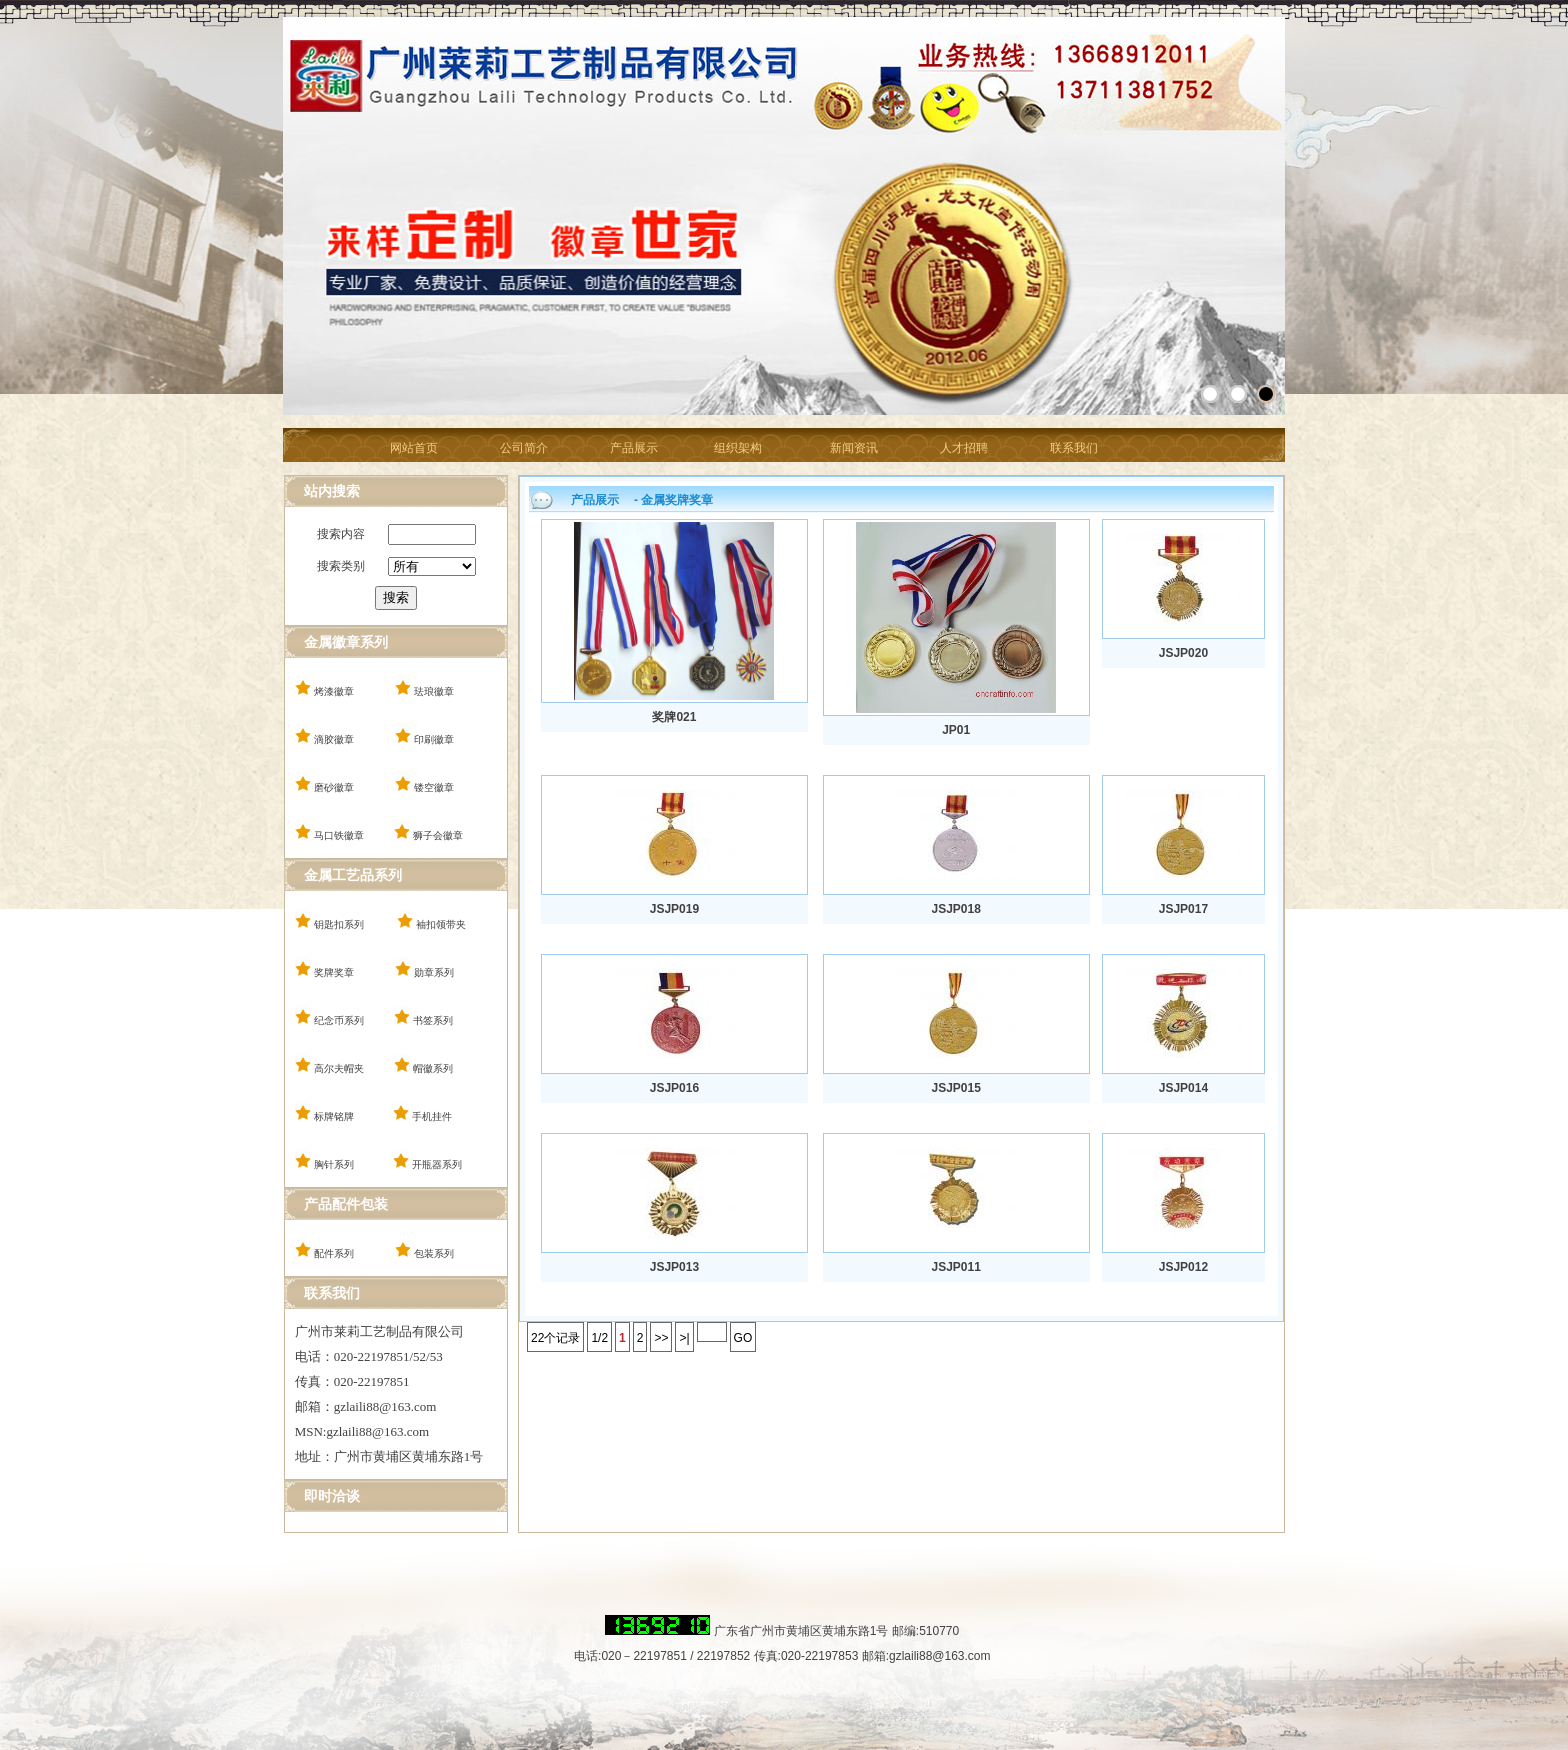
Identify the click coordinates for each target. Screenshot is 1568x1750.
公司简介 (524, 448)
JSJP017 (1183, 909)
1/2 (599, 1338)
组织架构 (738, 448)
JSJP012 (1183, 1267)
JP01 (956, 730)
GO (743, 1338)
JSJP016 (674, 1088)
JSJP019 (674, 909)
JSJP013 (674, 1267)
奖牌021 (674, 717)
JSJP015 (955, 1088)
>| (684, 1338)
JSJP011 (955, 1267)
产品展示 (634, 448)
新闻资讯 (854, 448)
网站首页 (414, 448)
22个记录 (555, 1338)
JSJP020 (1183, 653)
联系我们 (1074, 448)
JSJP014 (1183, 1088)
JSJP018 (955, 909)
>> (661, 1338)
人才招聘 (964, 448)
